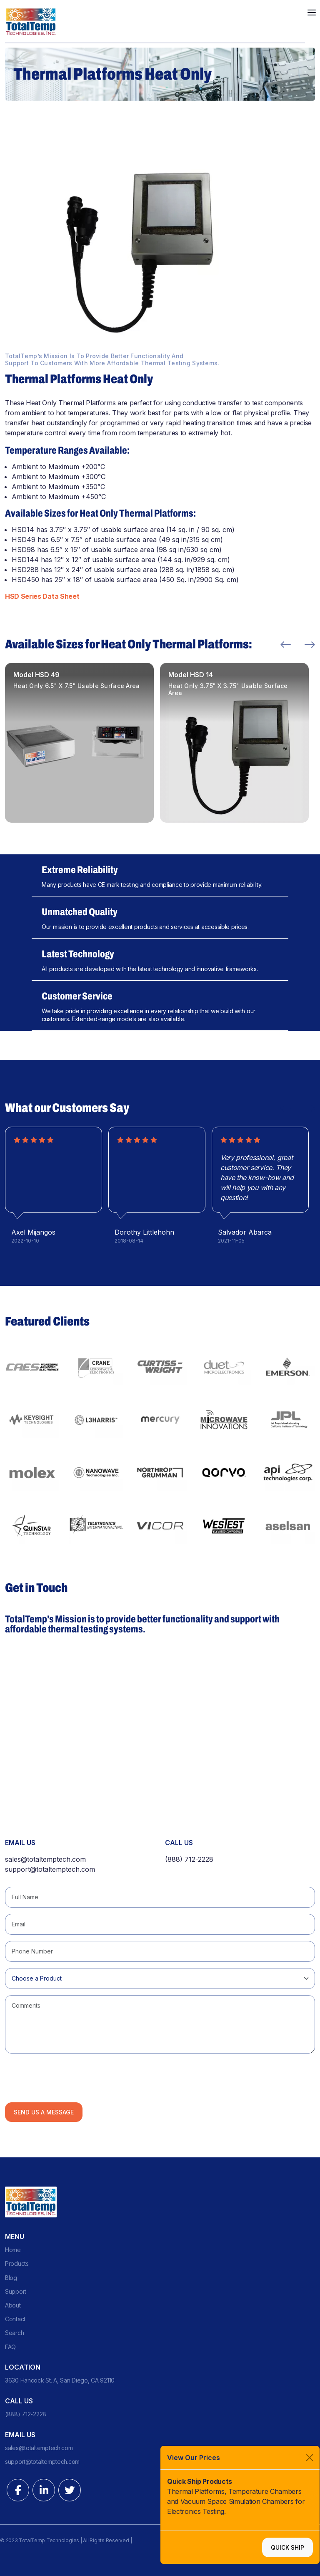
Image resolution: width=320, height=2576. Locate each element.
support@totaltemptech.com (50, 1869)
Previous (285, 644)
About (13, 2305)
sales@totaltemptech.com (45, 1859)
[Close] (309, 2457)
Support (15, 2291)
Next (310, 644)
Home (13, 2249)
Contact (15, 2318)
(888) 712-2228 (189, 1859)
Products (17, 2263)
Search (14, 2332)
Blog (11, 2277)
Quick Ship (287, 2547)
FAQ (10, 2346)
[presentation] (68, 2076)
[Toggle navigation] (312, 12)
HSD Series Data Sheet (42, 596)
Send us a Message (44, 2112)
